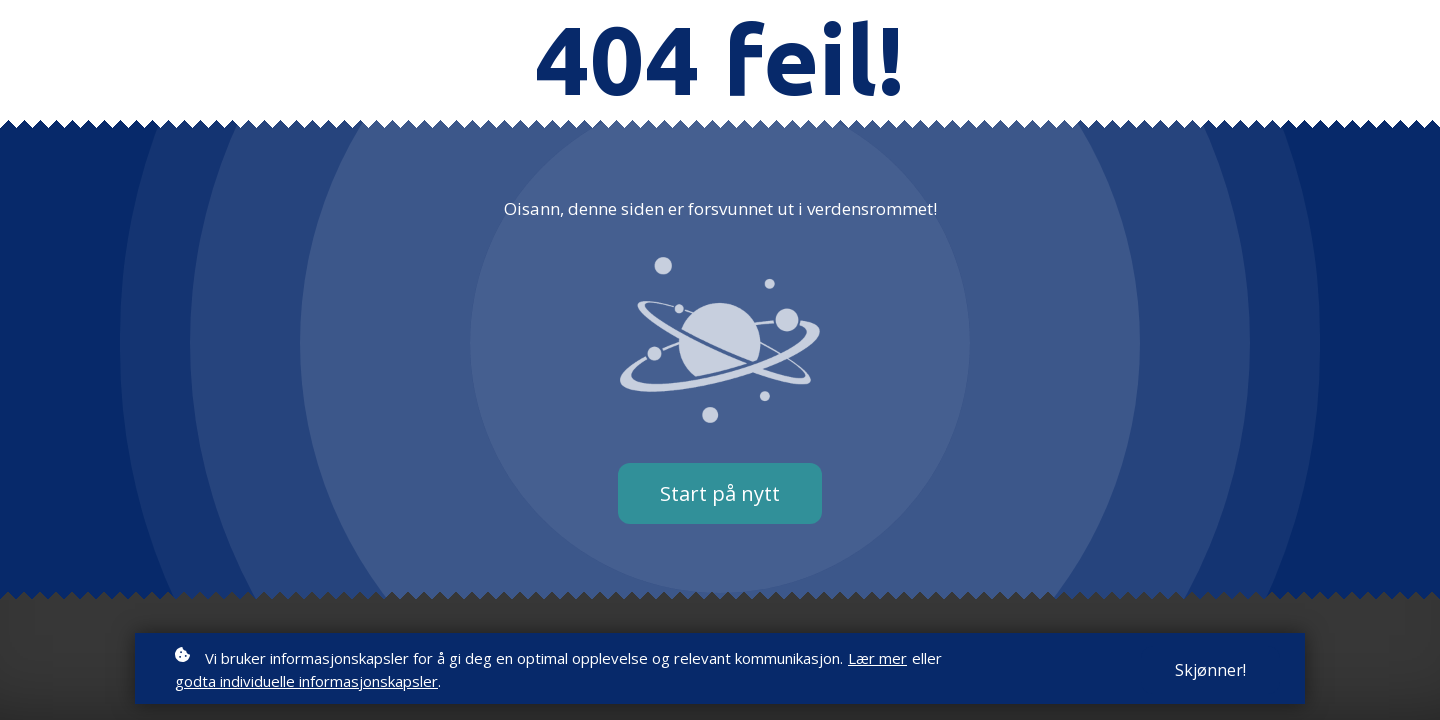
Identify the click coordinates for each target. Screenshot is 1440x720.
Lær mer (877, 658)
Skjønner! (1210, 670)
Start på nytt (720, 493)
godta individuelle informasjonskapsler (306, 681)
